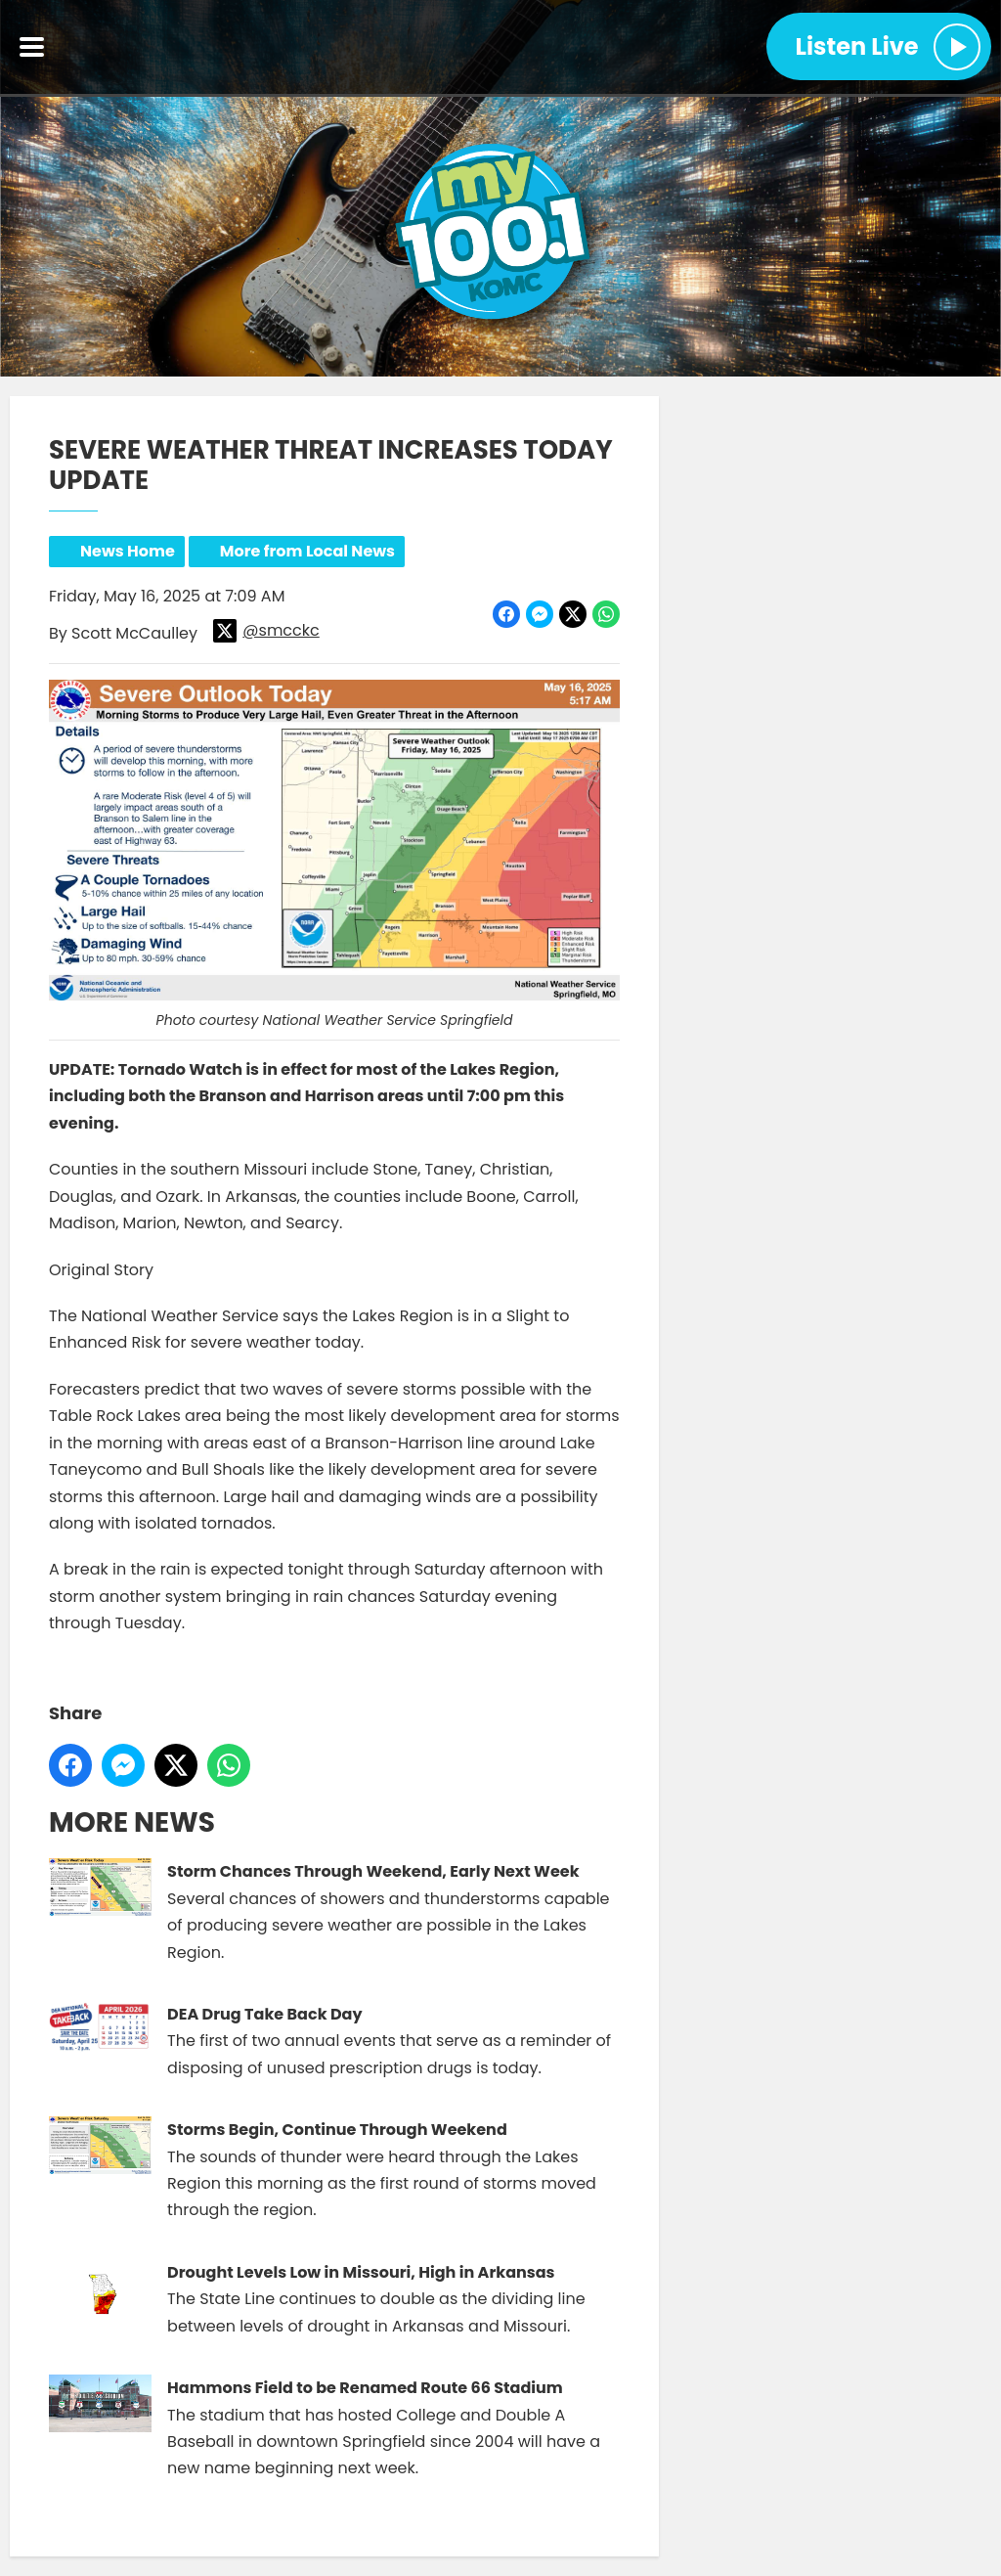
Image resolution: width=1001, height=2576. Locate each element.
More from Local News (307, 551)
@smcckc (266, 631)
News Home (127, 551)
